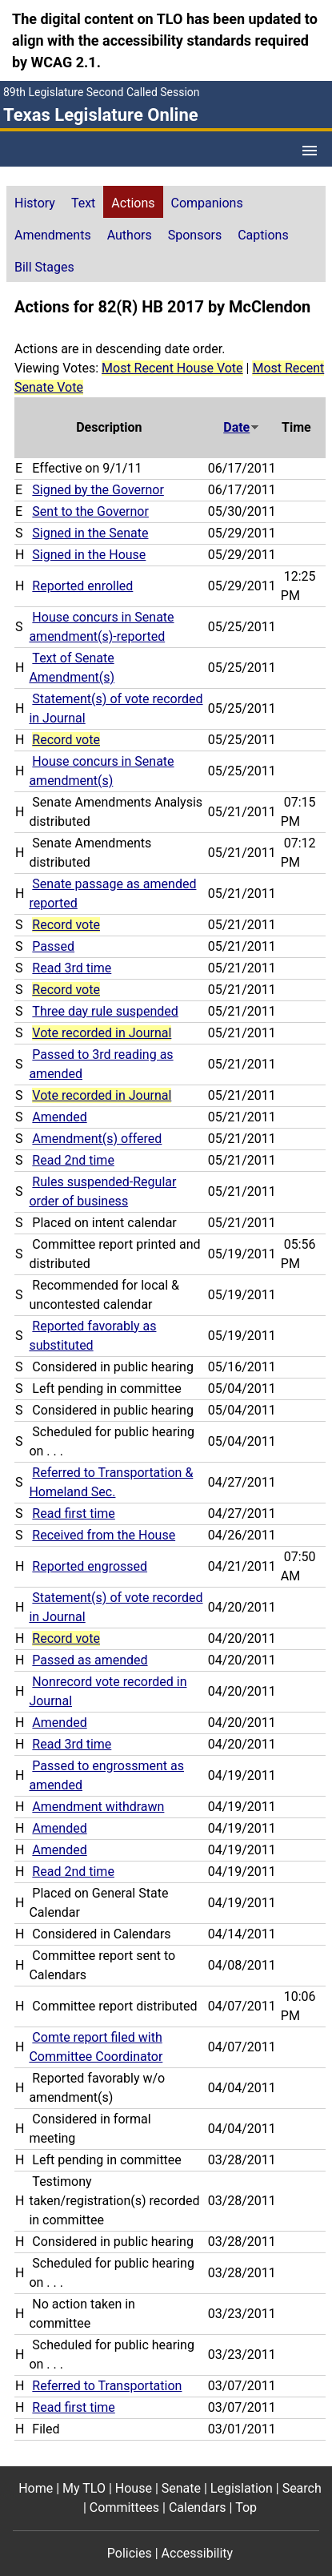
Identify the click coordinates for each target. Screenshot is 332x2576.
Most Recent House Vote (172, 368)
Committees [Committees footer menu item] (124, 2507)
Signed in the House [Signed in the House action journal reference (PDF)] (89, 554)
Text (83, 203)
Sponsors (195, 235)
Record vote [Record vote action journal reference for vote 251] (66, 924)
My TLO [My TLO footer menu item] (84, 2488)
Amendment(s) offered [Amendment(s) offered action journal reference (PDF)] (97, 1138)
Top (246, 2507)
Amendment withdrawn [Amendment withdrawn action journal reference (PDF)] (98, 1806)
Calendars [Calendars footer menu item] (197, 2507)
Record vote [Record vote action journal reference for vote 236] (66, 989)
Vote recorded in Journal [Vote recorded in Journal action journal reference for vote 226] (101, 1032)
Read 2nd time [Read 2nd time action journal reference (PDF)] (73, 1160)
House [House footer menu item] (133, 2488)
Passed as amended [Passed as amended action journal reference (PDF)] (89, 1660)
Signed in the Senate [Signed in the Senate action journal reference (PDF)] (90, 533)
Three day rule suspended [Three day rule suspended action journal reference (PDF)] (105, 1011)
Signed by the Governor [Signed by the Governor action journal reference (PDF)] (97, 489)
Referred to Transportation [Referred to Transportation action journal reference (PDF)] (107, 2385)
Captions (263, 235)
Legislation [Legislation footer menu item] (241, 2488)
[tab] (34, 202)
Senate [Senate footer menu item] (181, 2488)
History (34, 203)
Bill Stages (44, 267)
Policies (129, 2553)
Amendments (52, 235)
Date (241, 427)
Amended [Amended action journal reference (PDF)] (59, 1117)
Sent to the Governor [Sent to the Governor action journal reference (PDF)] (90, 511)
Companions (207, 203)
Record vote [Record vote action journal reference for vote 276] (66, 739)
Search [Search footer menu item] (302, 2488)
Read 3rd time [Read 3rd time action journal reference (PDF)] (71, 968)
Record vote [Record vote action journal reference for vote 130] (66, 1638)
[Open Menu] (309, 151)
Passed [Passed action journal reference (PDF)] (53, 946)
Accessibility (198, 2553)
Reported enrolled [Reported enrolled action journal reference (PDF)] (82, 586)
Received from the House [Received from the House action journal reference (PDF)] (103, 1535)
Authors (129, 235)
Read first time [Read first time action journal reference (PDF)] (73, 1513)
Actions (132, 203)
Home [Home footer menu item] (35, 2488)
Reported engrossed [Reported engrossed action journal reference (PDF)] (89, 1566)
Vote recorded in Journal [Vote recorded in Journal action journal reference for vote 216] (101, 1095)
